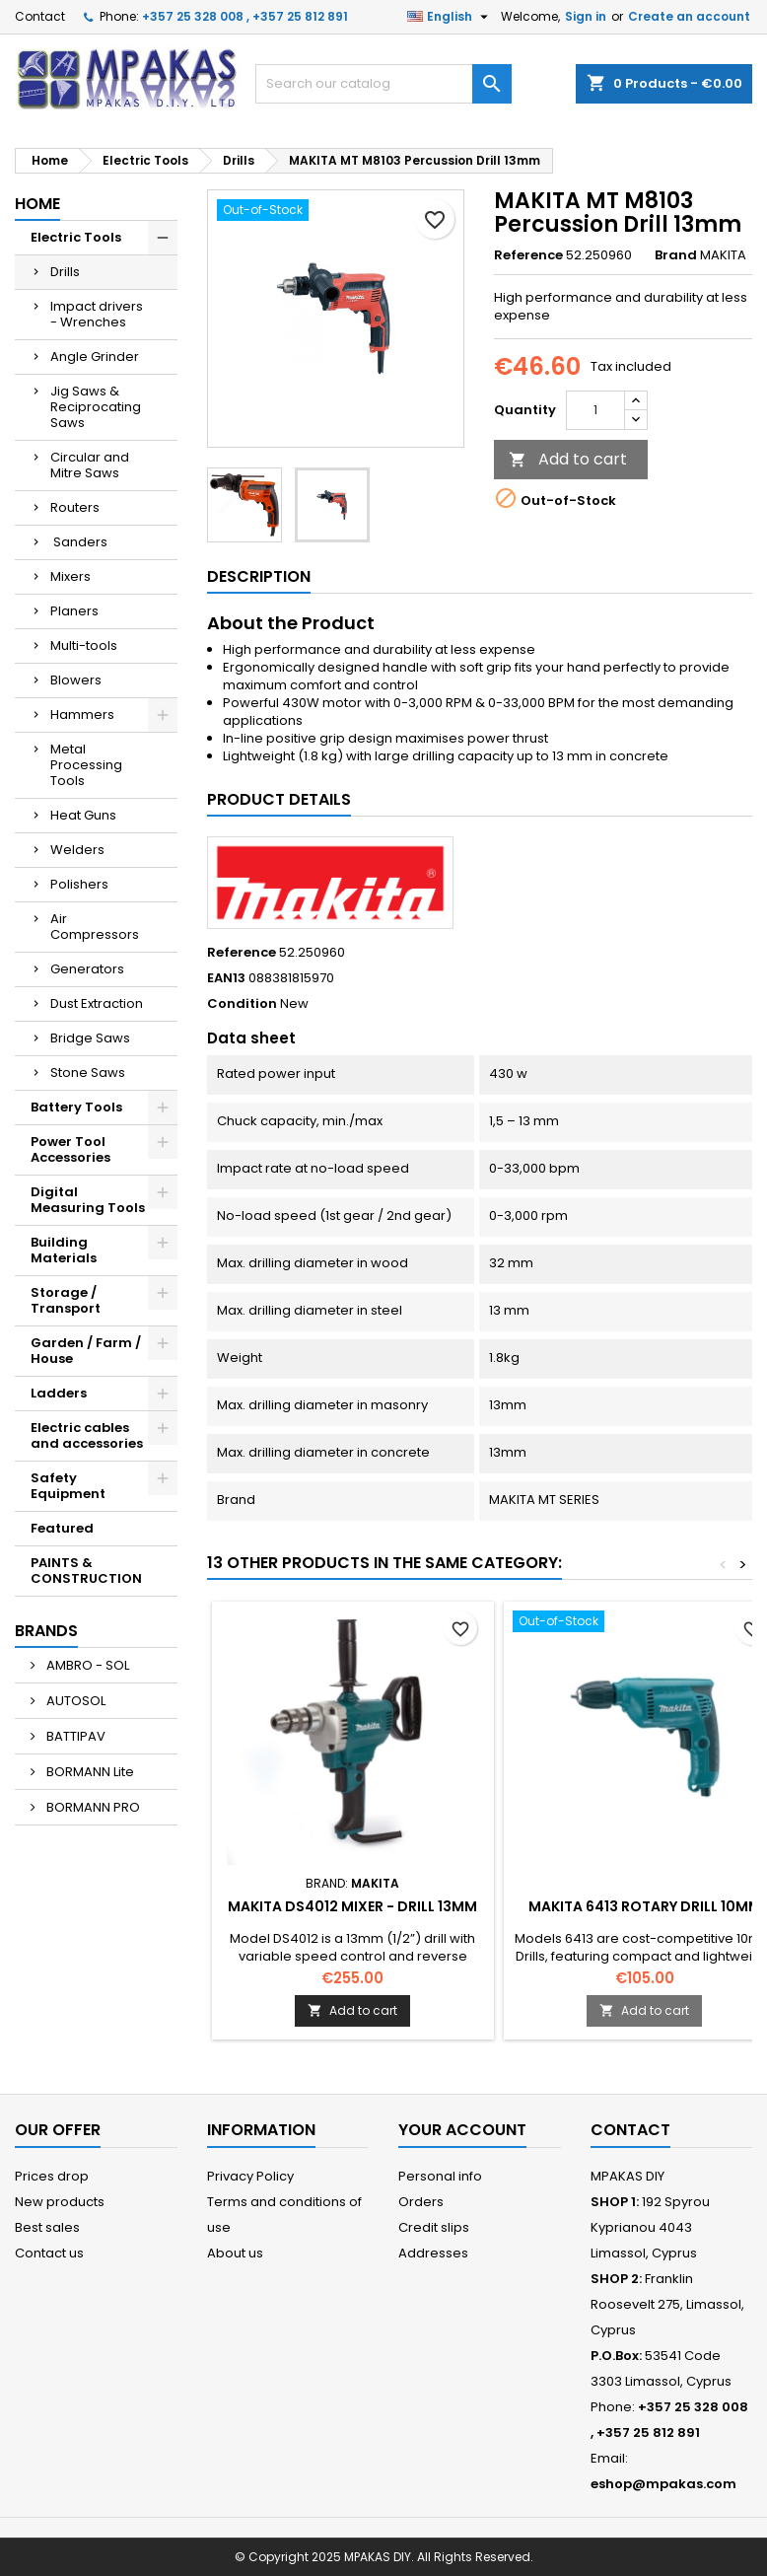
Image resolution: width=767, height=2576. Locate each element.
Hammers (82, 714)
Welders (77, 849)
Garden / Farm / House (86, 1350)
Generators (87, 969)
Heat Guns (83, 815)
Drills (65, 271)
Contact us (49, 2253)
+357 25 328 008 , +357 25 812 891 (245, 16)
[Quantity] (595, 410)
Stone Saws (87, 1072)
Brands (46, 1630)
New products (60, 2201)
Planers (74, 611)
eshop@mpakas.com (663, 2483)
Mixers (70, 576)
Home (37, 203)
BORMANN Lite (88, 1771)
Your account (462, 2129)
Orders (421, 2201)
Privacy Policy (250, 2176)
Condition (242, 1004)
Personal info (440, 2176)
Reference (528, 255)
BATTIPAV (74, 1736)
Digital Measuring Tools (88, 1199)
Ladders (59, 1393)
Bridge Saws (90, 1038)
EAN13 (226, 978)
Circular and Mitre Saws (89, 465)
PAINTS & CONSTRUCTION (86, 1570)
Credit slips (433, 2227)
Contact (40, 16)
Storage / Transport (66, 1300)
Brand (676, 255)
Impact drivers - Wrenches (96, 314)
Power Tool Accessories (70, 1149)
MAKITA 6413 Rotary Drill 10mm (644, 1906)
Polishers (79, 884)
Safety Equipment (68, 1485)
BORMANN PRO (91, 1807)
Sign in (585, 16)
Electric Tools (76, 237)
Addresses (433, 2253)
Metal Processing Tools (86, 765)
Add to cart (568, 459)
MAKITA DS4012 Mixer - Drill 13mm (352, 1906)
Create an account (689, 16)
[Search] (383, 84)
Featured (62, 1528)
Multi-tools (83, 645)
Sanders (78, 542)
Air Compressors (94, 926)
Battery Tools (76, 1107)
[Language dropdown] (450, 17)
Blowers (76, 680)
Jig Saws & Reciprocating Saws (95, 407)
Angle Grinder (94, 356)
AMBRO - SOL (86, 1665)
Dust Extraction (96, 1003)
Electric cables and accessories (87, 1435)
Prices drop (52, 2176)
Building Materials (64, 1250)
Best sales (47, 2227)
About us (235, 2253)
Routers (75, 507)
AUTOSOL (74, 1700)
